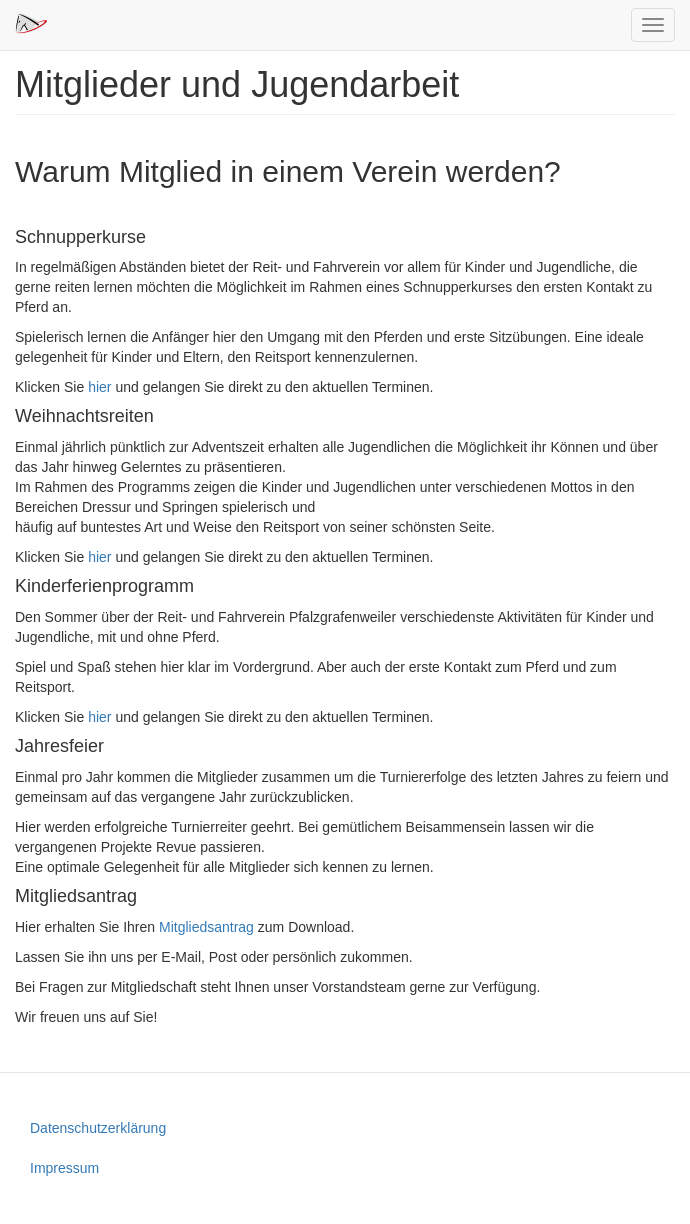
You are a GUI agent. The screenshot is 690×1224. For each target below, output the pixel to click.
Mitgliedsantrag (206, 927)
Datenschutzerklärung (98, 1128)
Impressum (64, 1168)
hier (99, 387)
